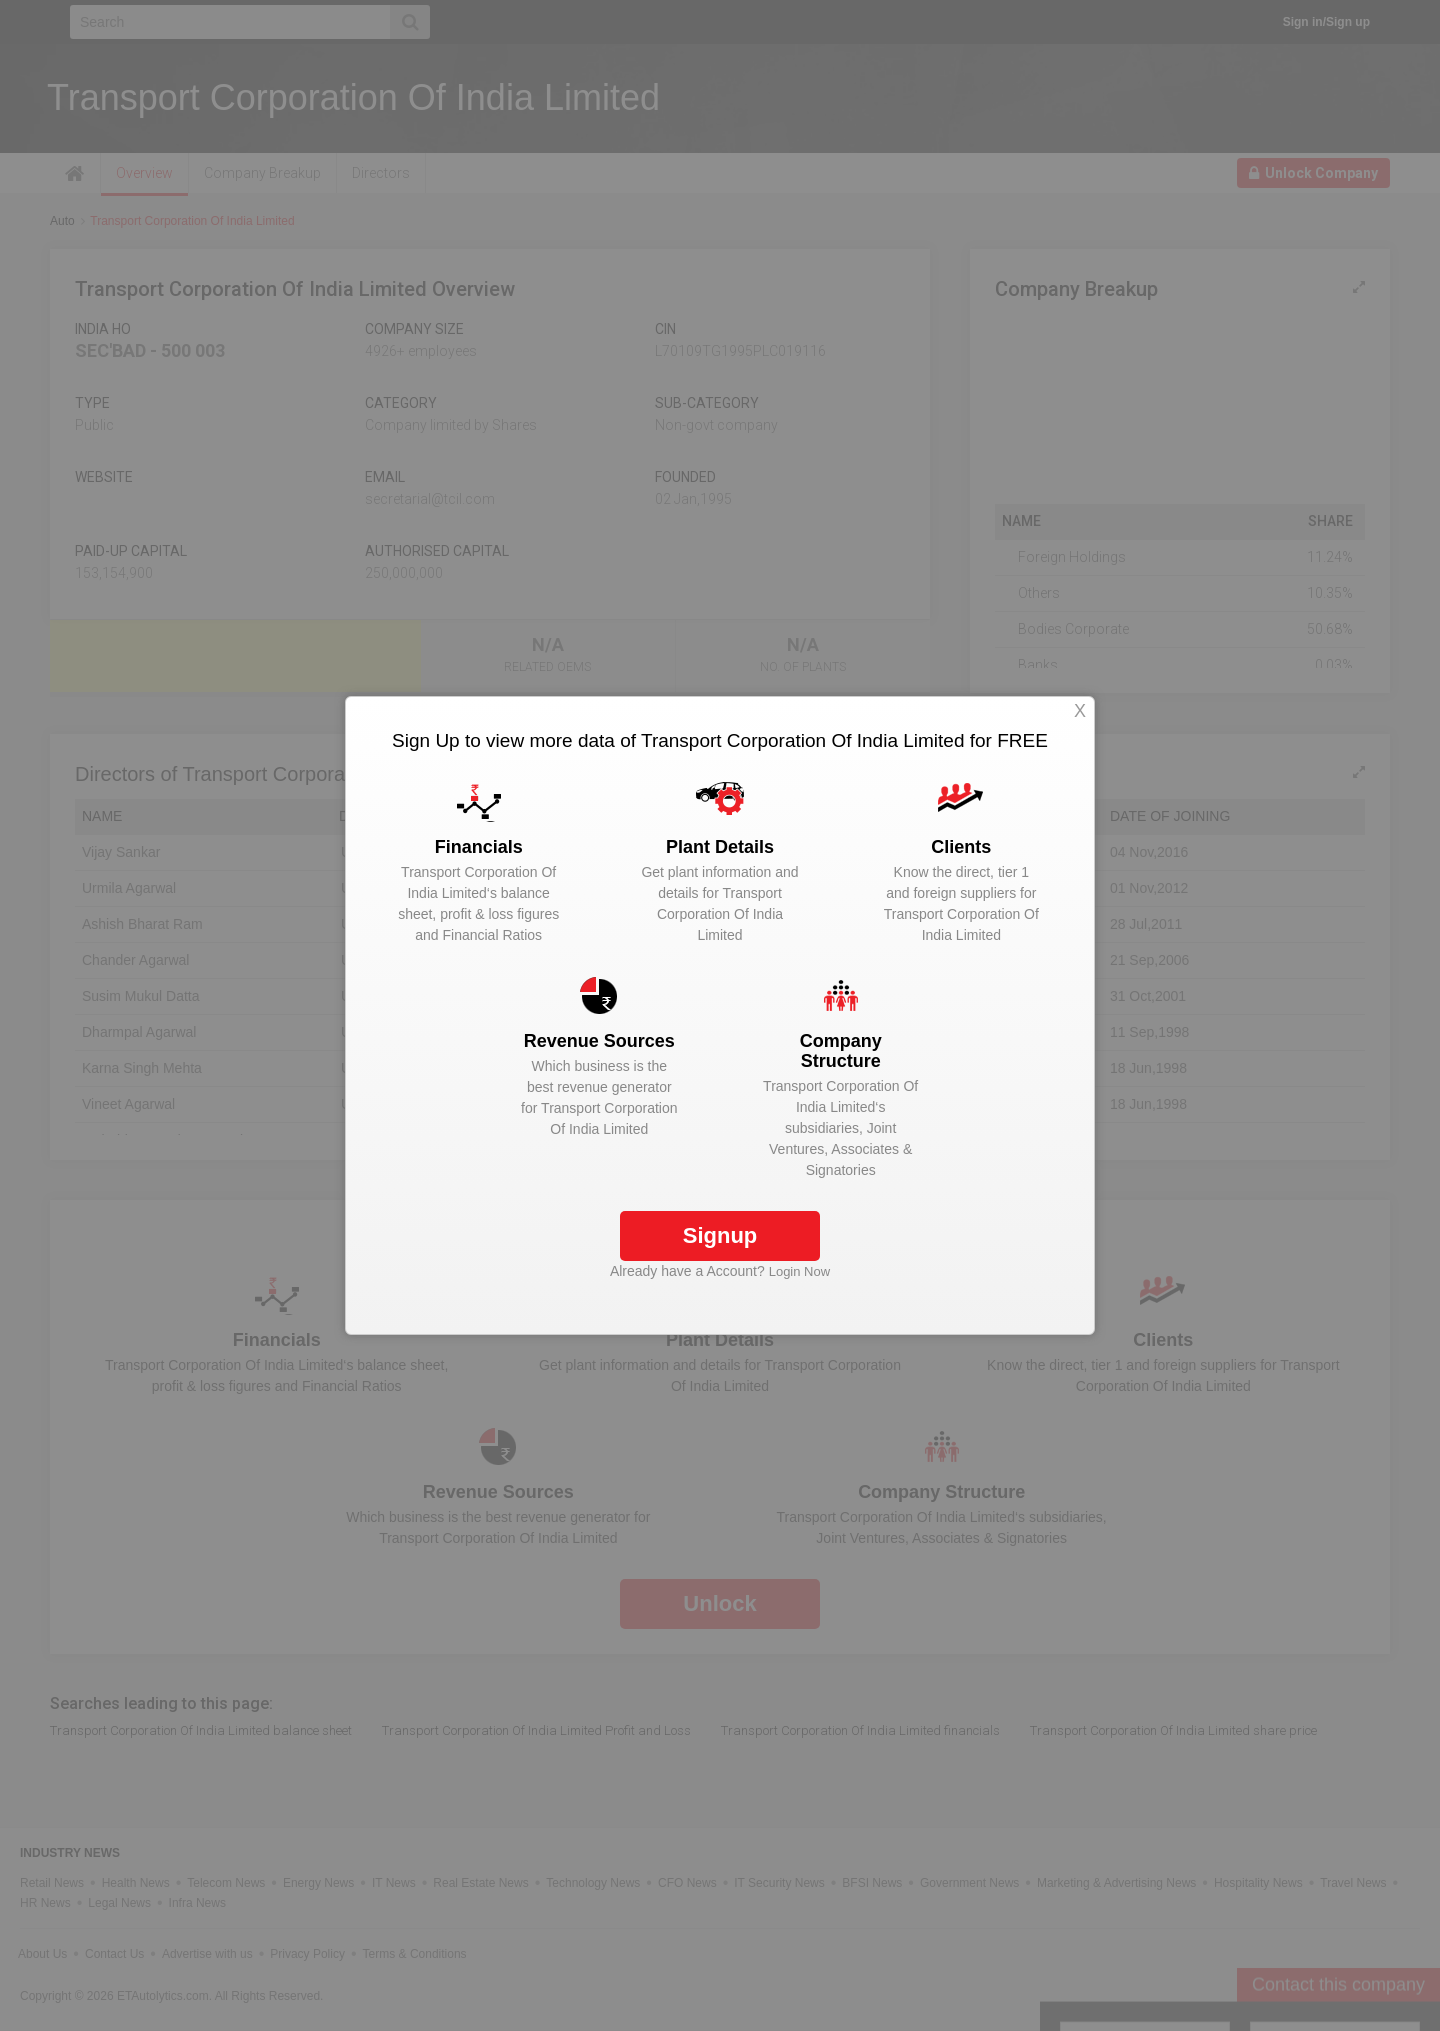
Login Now (799, 1271)
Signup (720, 1235)
